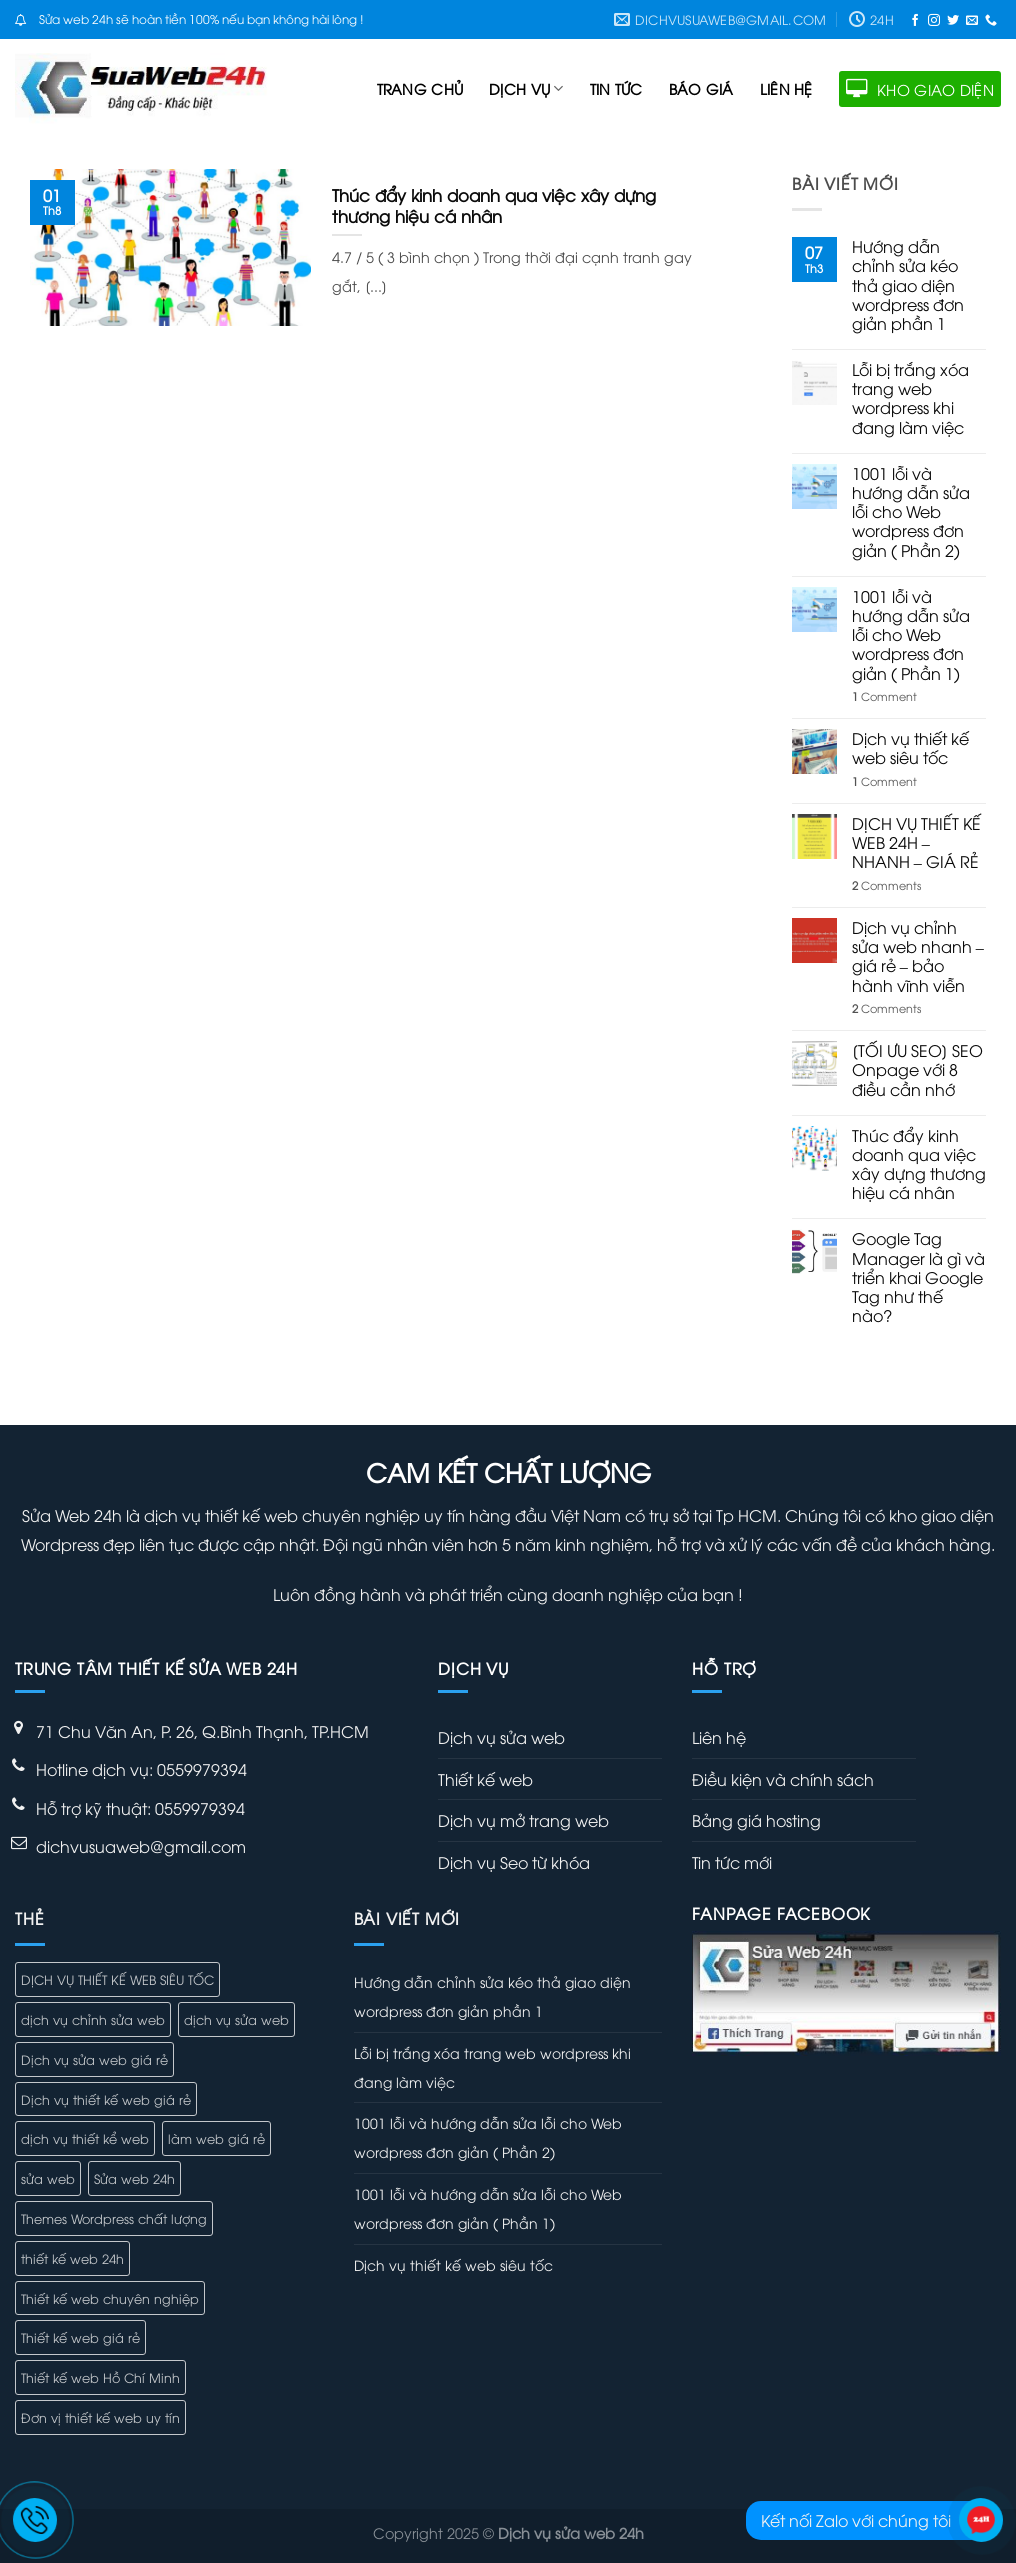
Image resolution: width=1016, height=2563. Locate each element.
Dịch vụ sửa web (501, 1737)
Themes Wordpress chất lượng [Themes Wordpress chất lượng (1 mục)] (114, 2218)
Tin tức (616, 88)
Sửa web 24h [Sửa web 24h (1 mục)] (134, 2178)
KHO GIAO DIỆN (920, 89)
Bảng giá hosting (756, 1820)
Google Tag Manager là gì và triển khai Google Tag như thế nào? (918, 1277)
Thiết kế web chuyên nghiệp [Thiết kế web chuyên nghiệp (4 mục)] (110, 2298)
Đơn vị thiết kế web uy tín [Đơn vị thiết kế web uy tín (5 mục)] (100, 2417)
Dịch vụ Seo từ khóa (514, 1862)
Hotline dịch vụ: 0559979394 (141, 1769)
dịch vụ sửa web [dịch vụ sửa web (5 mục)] (236, 2019)
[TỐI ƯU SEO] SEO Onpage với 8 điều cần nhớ (917, 1070)
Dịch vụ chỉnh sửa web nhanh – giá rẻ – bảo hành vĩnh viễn (918, 956)
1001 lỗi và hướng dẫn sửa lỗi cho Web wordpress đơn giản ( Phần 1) (911, 635)
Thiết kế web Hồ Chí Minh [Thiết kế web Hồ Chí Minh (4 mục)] (100, 2377)
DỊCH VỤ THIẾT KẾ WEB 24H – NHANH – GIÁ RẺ (916, 843)
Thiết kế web (485, 1779)
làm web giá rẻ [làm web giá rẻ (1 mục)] (216, 2138)
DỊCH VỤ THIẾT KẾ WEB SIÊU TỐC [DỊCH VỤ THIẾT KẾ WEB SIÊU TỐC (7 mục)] (117, 1979)
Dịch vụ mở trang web (523, 1820)
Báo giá (701, 88)
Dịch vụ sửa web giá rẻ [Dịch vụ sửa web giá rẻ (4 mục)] (94, 2059)
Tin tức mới (732, 1862)
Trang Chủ (420, 88)
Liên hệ (786, 88)
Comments (886, 884)
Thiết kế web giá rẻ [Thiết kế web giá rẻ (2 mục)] (80, 2337)
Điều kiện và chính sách (783, 1779)
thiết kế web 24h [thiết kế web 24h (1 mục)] (72, 2258)
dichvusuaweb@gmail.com (141, 1846)
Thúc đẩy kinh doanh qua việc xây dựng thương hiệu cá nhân (919, 1164)
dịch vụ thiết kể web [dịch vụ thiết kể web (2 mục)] (85, 2138)
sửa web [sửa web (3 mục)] (48, 2178)
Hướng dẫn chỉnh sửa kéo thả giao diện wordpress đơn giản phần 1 (908, 285)
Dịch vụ (526, 89)
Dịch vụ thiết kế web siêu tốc (910, 748)
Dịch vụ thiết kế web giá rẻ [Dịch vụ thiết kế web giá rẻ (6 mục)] (106, 2099)
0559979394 (200, 1808)
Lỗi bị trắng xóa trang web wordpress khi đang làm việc (910, 398)
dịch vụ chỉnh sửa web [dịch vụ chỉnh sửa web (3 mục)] (93, 2019)
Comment (884, 695)
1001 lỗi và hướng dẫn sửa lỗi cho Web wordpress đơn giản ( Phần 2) (911, 512)
